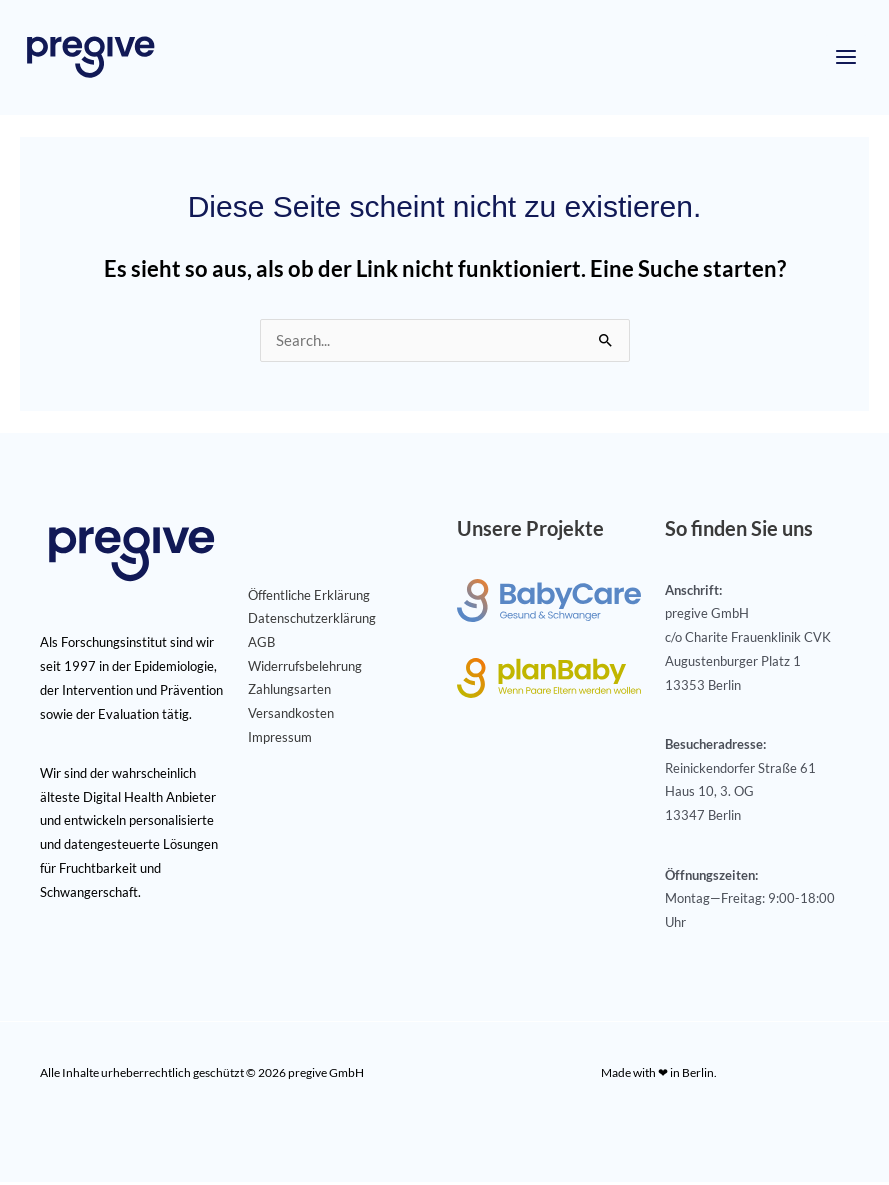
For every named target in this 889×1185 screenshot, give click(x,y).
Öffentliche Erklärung (309, 598)
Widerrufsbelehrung (305, 669)
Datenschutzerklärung (312, 621)
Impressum (280, 740)
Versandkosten (291, 716)
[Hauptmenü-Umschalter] (846, 59)
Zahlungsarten (289, 692)
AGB (261, 645)
